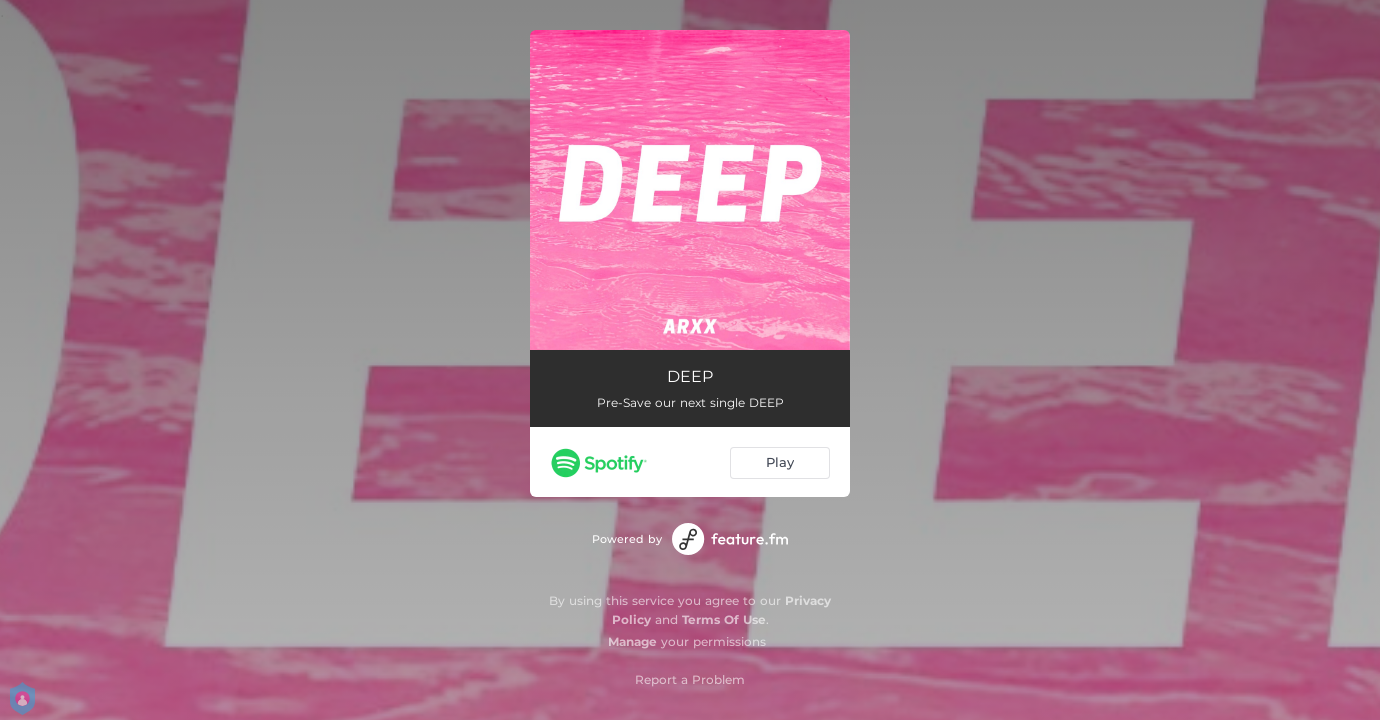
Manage (632, 641)
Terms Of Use (724, 619)
